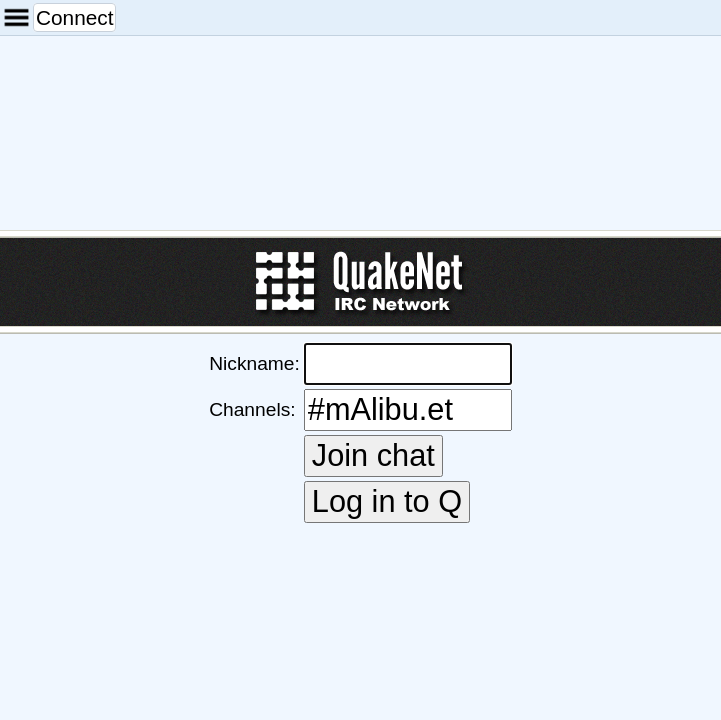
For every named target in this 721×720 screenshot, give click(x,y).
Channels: (252, 409)
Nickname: (254, 363)
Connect (74, 17)
